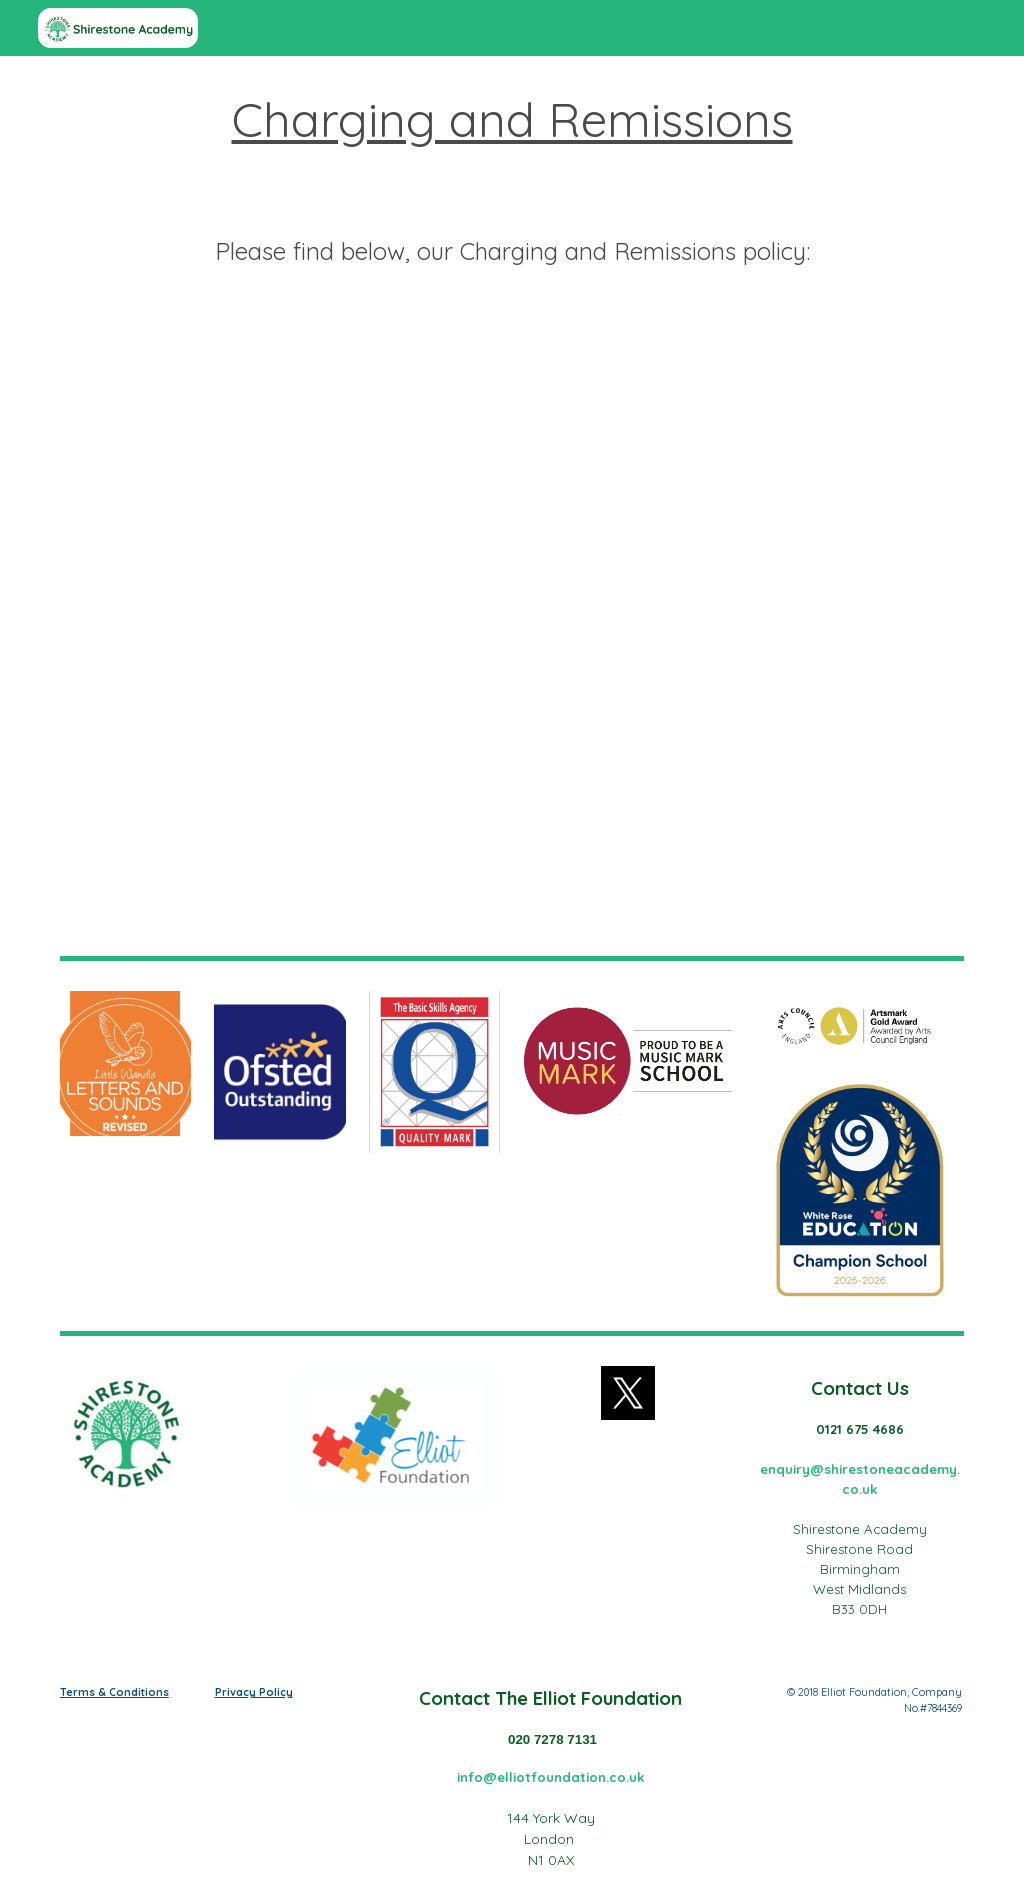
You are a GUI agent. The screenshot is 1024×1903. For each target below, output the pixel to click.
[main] (512, 183)
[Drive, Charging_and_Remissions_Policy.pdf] (512, 630)
